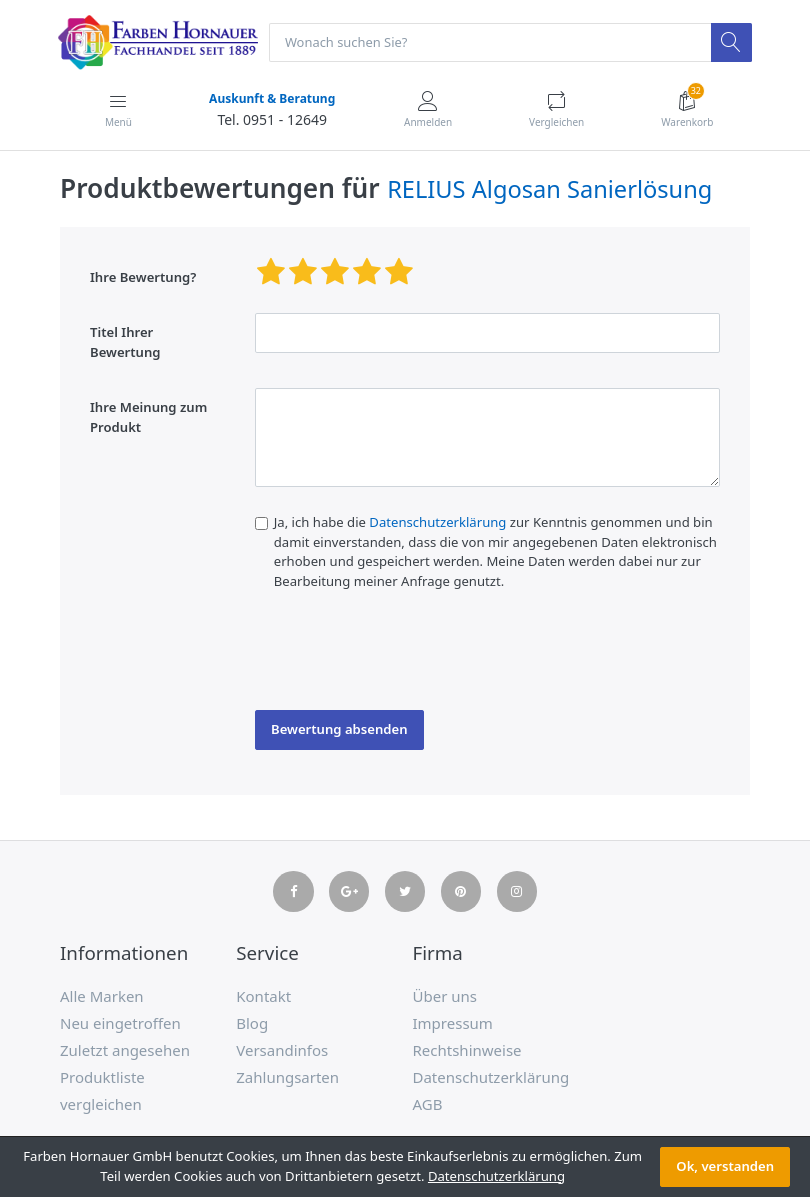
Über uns (445, 997)
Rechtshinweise (467, 1051)
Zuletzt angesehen (125, 1051)
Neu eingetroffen (120, 1024)
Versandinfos (282, 1051)
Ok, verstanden (725, 1166)
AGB (428, 1105)
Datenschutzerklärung (437, 523)
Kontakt (263, 997)
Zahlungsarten (287, 1078)
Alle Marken (102, 997)
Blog (252, 1024)
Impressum (453, 1024)
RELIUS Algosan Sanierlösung (549, 190)
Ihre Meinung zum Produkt (148, 418)
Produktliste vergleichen (102, 1091)
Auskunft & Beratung (271, 99)
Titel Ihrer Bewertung (125, 343)
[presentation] (407, 657)
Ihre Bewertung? (143, 278)
